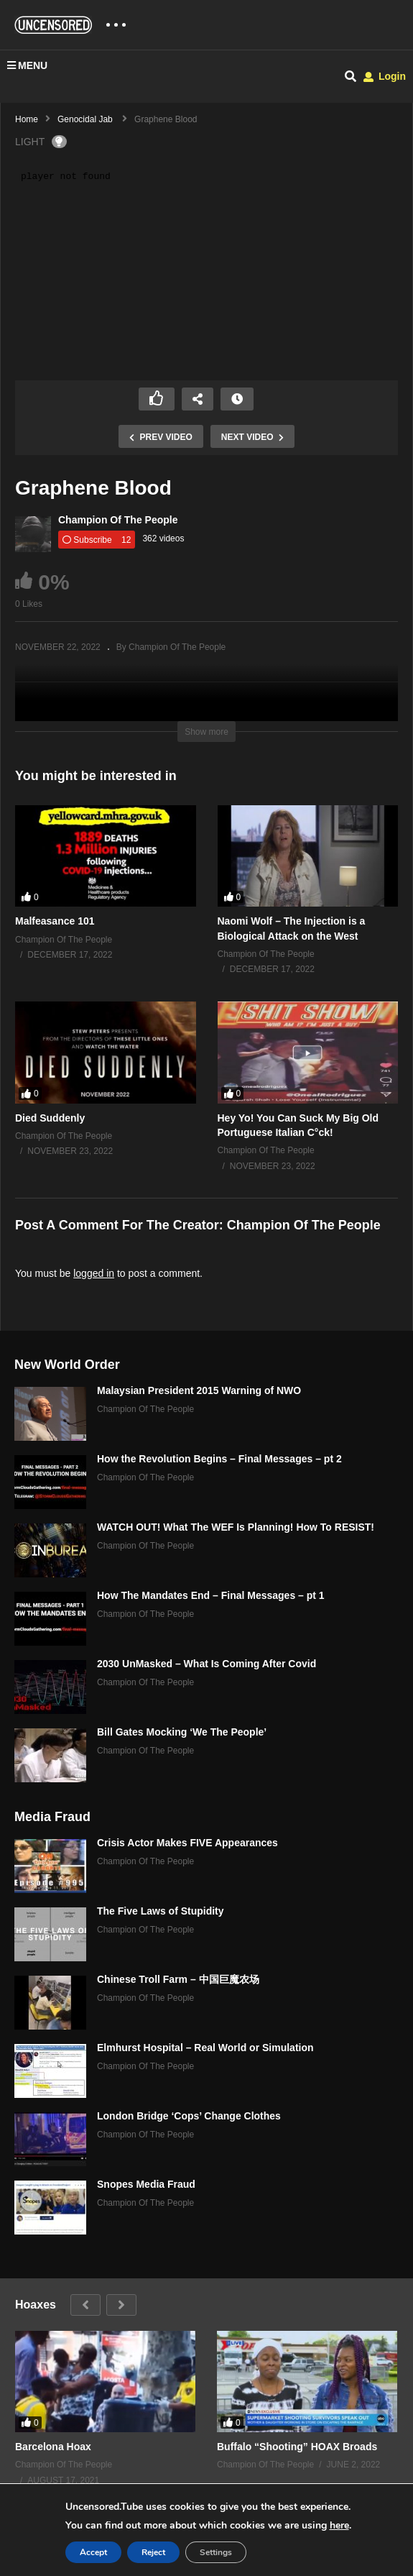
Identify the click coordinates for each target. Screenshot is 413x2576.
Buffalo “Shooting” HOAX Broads (297, 2446)
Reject (153, 2552)
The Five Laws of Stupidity (160, 1911)
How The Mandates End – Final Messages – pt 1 (211, 1595)
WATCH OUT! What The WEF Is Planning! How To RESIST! (235, 1527)
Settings (216, 2552)
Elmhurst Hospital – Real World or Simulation (205, 2047)
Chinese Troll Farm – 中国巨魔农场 (178, 1979)
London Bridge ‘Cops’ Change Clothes (189, 2116)
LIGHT (41, 141)
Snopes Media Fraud (146, 2184)
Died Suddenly (50, 1118)
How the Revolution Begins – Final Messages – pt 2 (219, 1459)
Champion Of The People (117, 520)
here (339, 2525)
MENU (27, 65)
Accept (93, 2552)
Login (384, 76)
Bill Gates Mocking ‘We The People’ (181, 1732)
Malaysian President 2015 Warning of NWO (199, 1390)
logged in (93, 1273)
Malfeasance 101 (55, 921)
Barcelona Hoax (53, 2446)
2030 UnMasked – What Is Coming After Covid (206, 1663)
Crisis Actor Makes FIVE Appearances (187, 1842)
